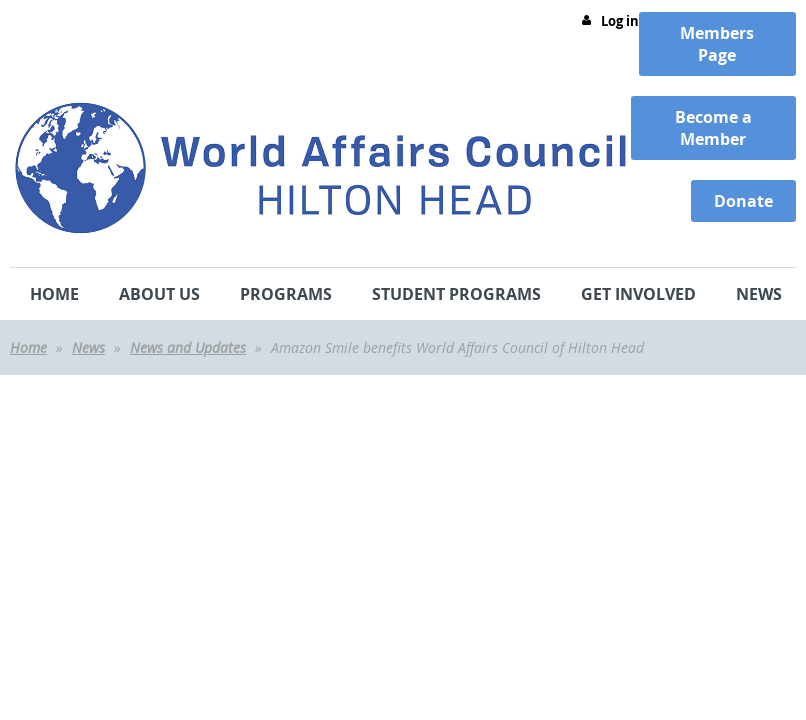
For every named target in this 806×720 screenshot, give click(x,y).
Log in (620, 21)
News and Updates (188, 347)
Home (28, 347)
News (88, 347)
